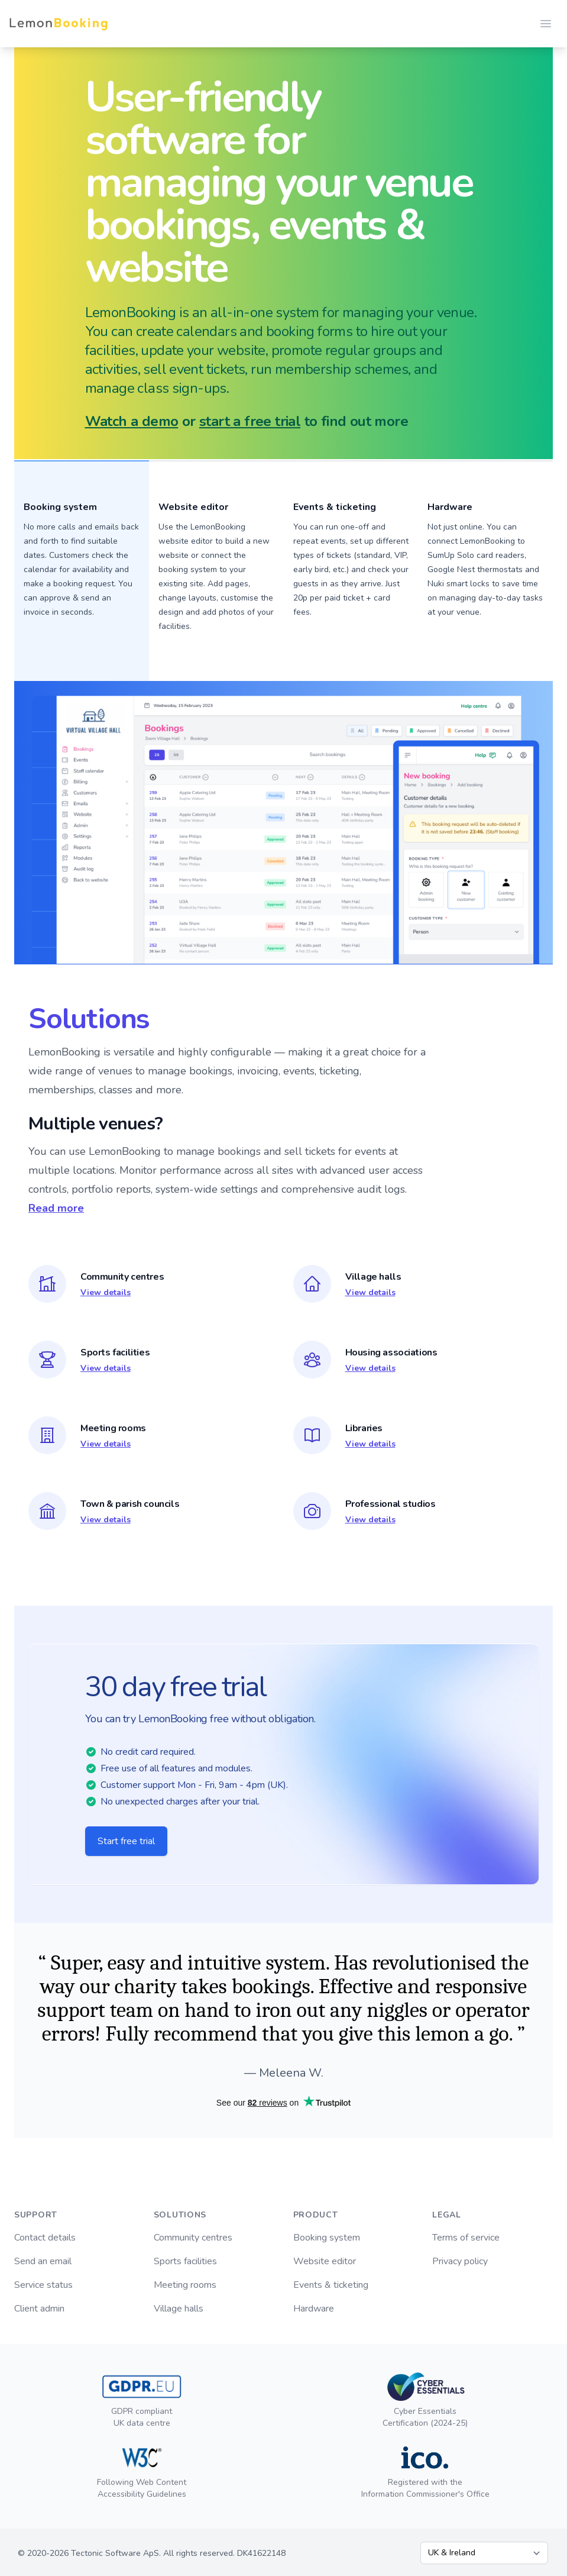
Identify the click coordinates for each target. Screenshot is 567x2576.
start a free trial (249, 421)
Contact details (45, 2237)
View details (105, 1292)
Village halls (178, 2308)
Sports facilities (185, 2261)
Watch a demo (132, 421)
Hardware (449, 507)
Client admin (39, 2308)
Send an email (43, 2261)
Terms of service (466, 2237)
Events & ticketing (330, 2284)
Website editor (324, 2261)
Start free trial (126, 1841)
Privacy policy (460, 2261)
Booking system (326, 2237)
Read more (56, 1208)
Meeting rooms (185, 2284)
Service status (43, 2284)
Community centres (193, 2237)
